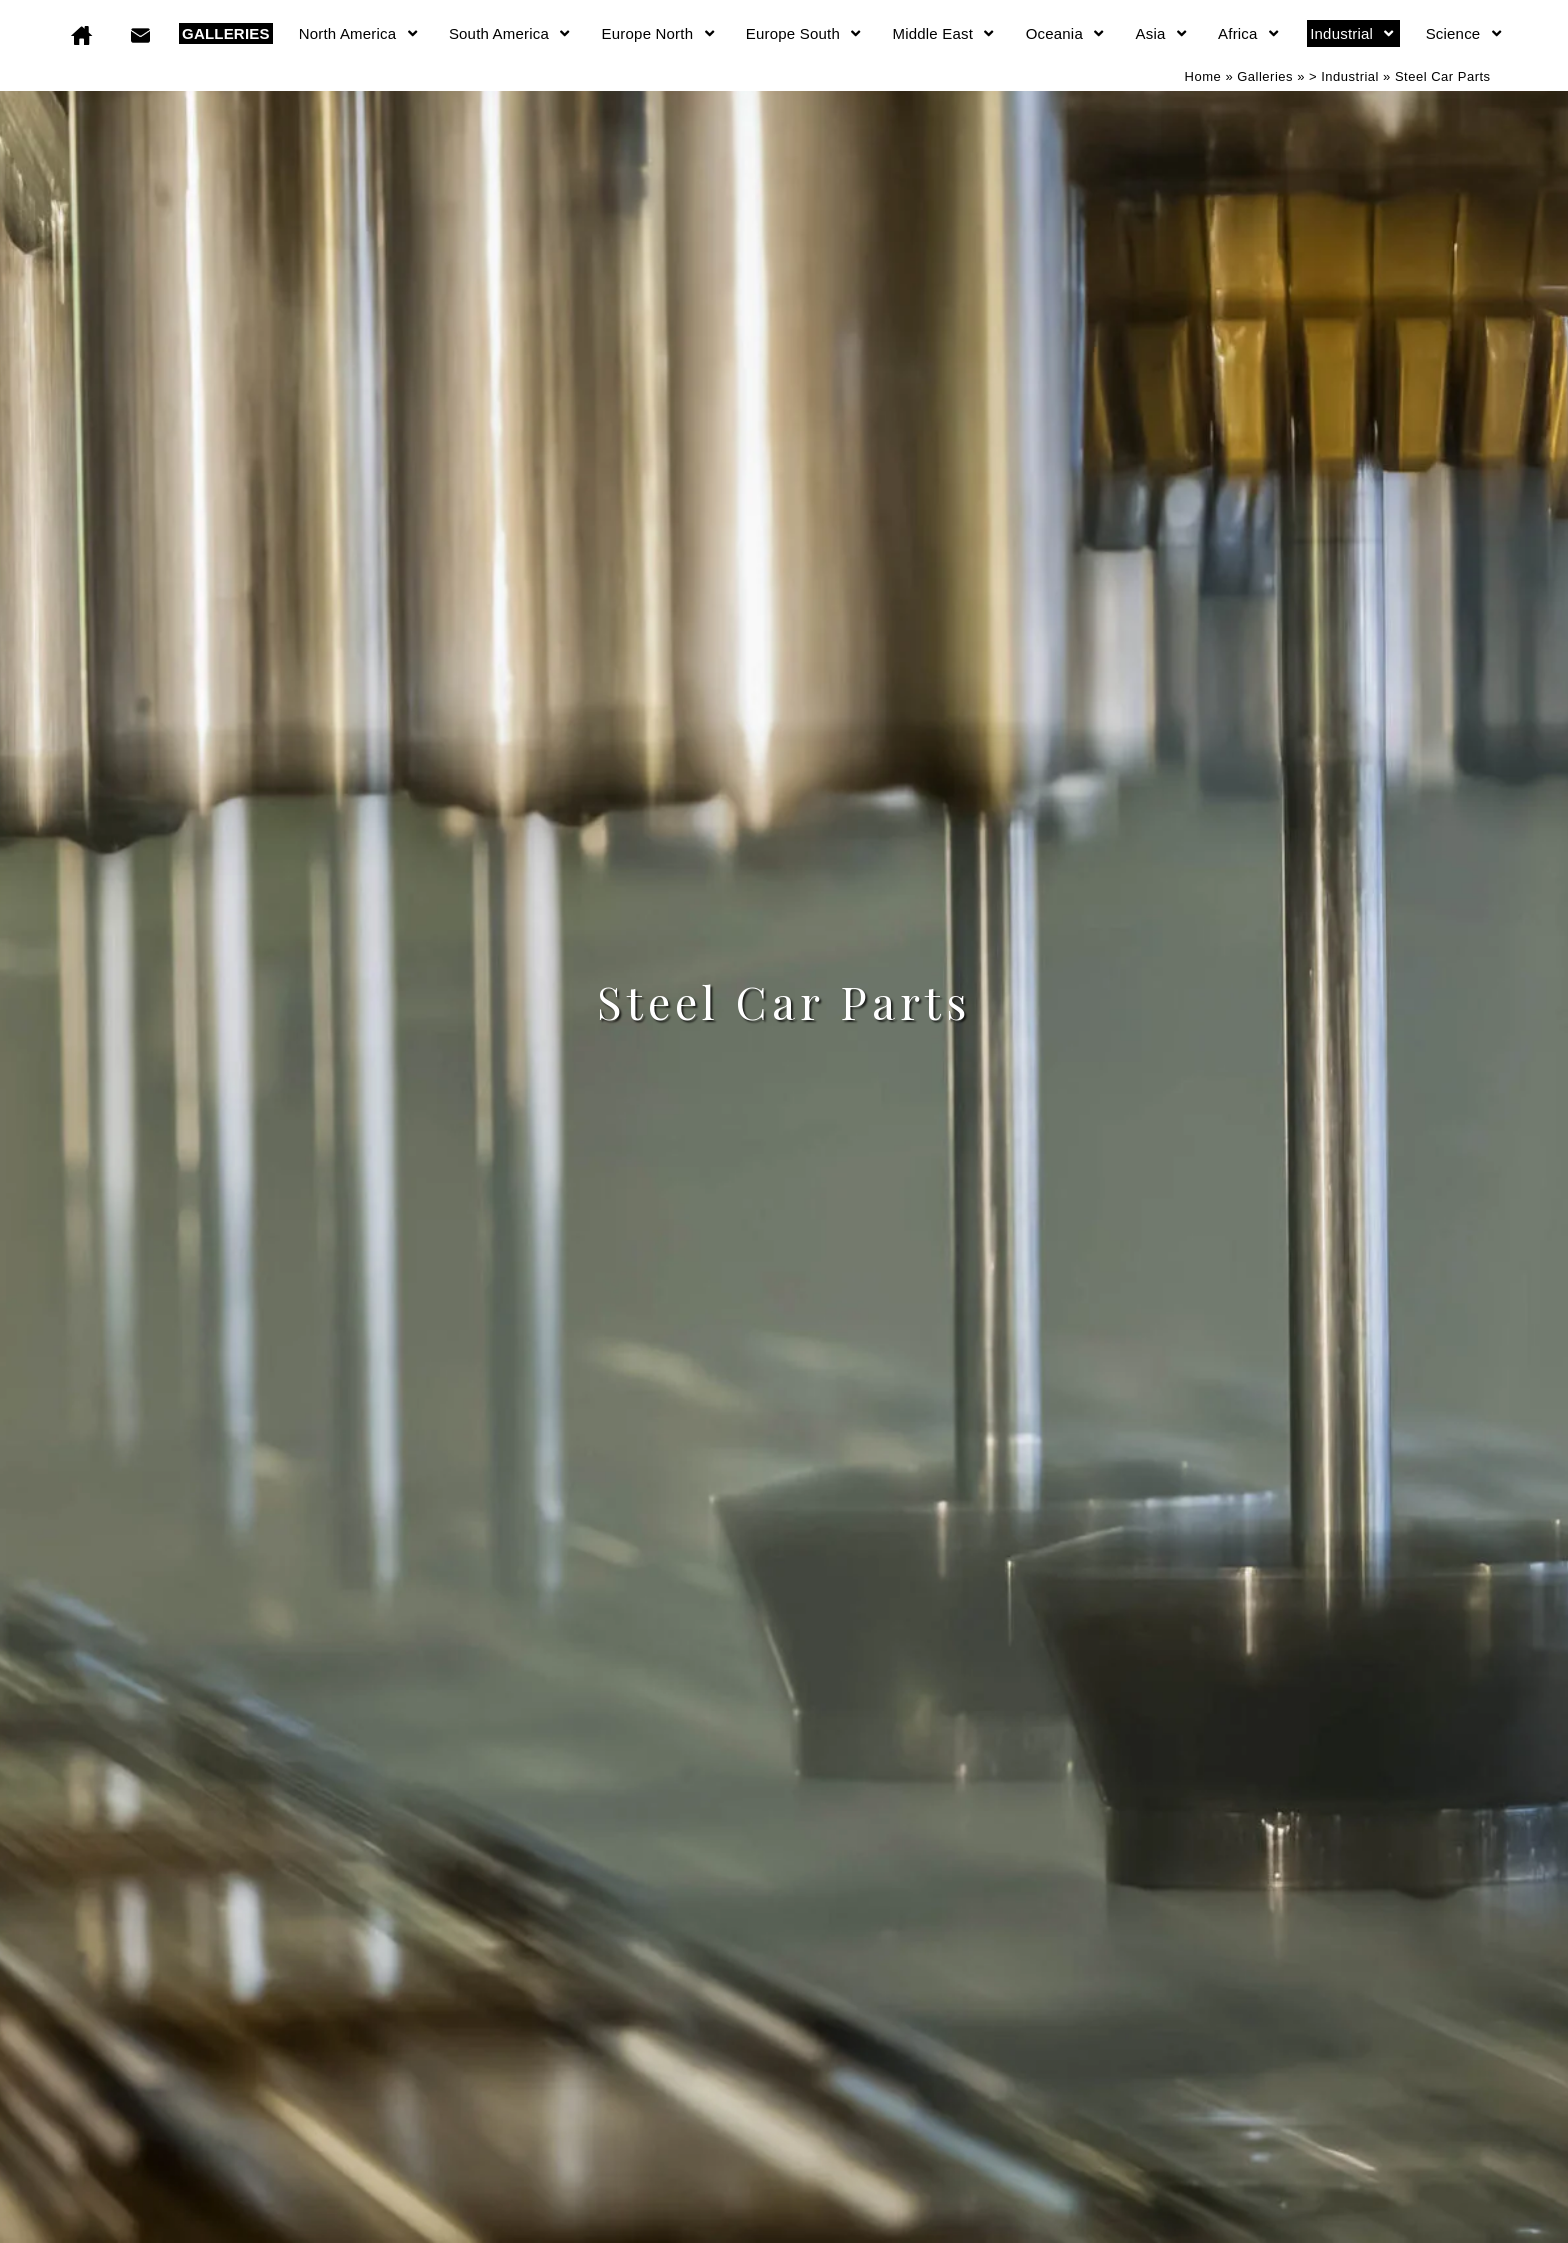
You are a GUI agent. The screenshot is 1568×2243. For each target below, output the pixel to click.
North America (359, 33)
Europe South (805, 33)
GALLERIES (226, 33)
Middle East (945, 33)
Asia (1163, 33)
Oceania (1066, 33)
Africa (1249, 33)
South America (511, 33)
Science (1465, 33)
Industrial (1353, 33)
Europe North (659, 33)
